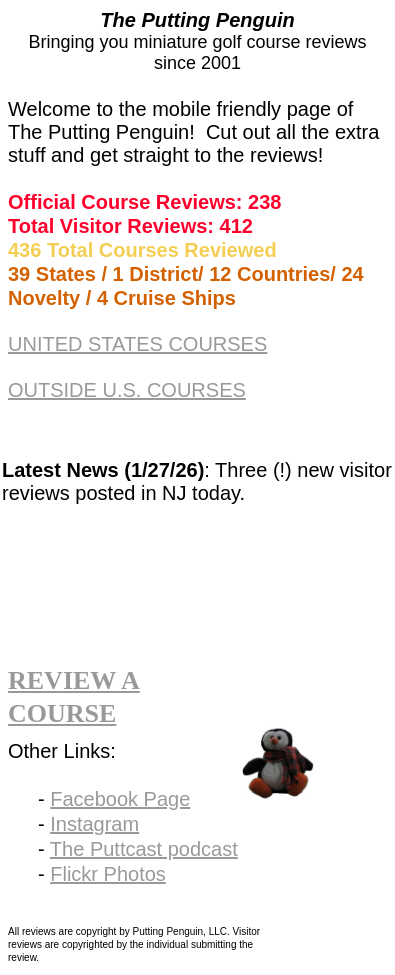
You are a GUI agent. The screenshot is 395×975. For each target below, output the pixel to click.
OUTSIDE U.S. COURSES (127, 390)
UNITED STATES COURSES (137, 344)
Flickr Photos (108, 874)
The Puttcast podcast (144, 849)
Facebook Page (120, 799)
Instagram (94, 824)
